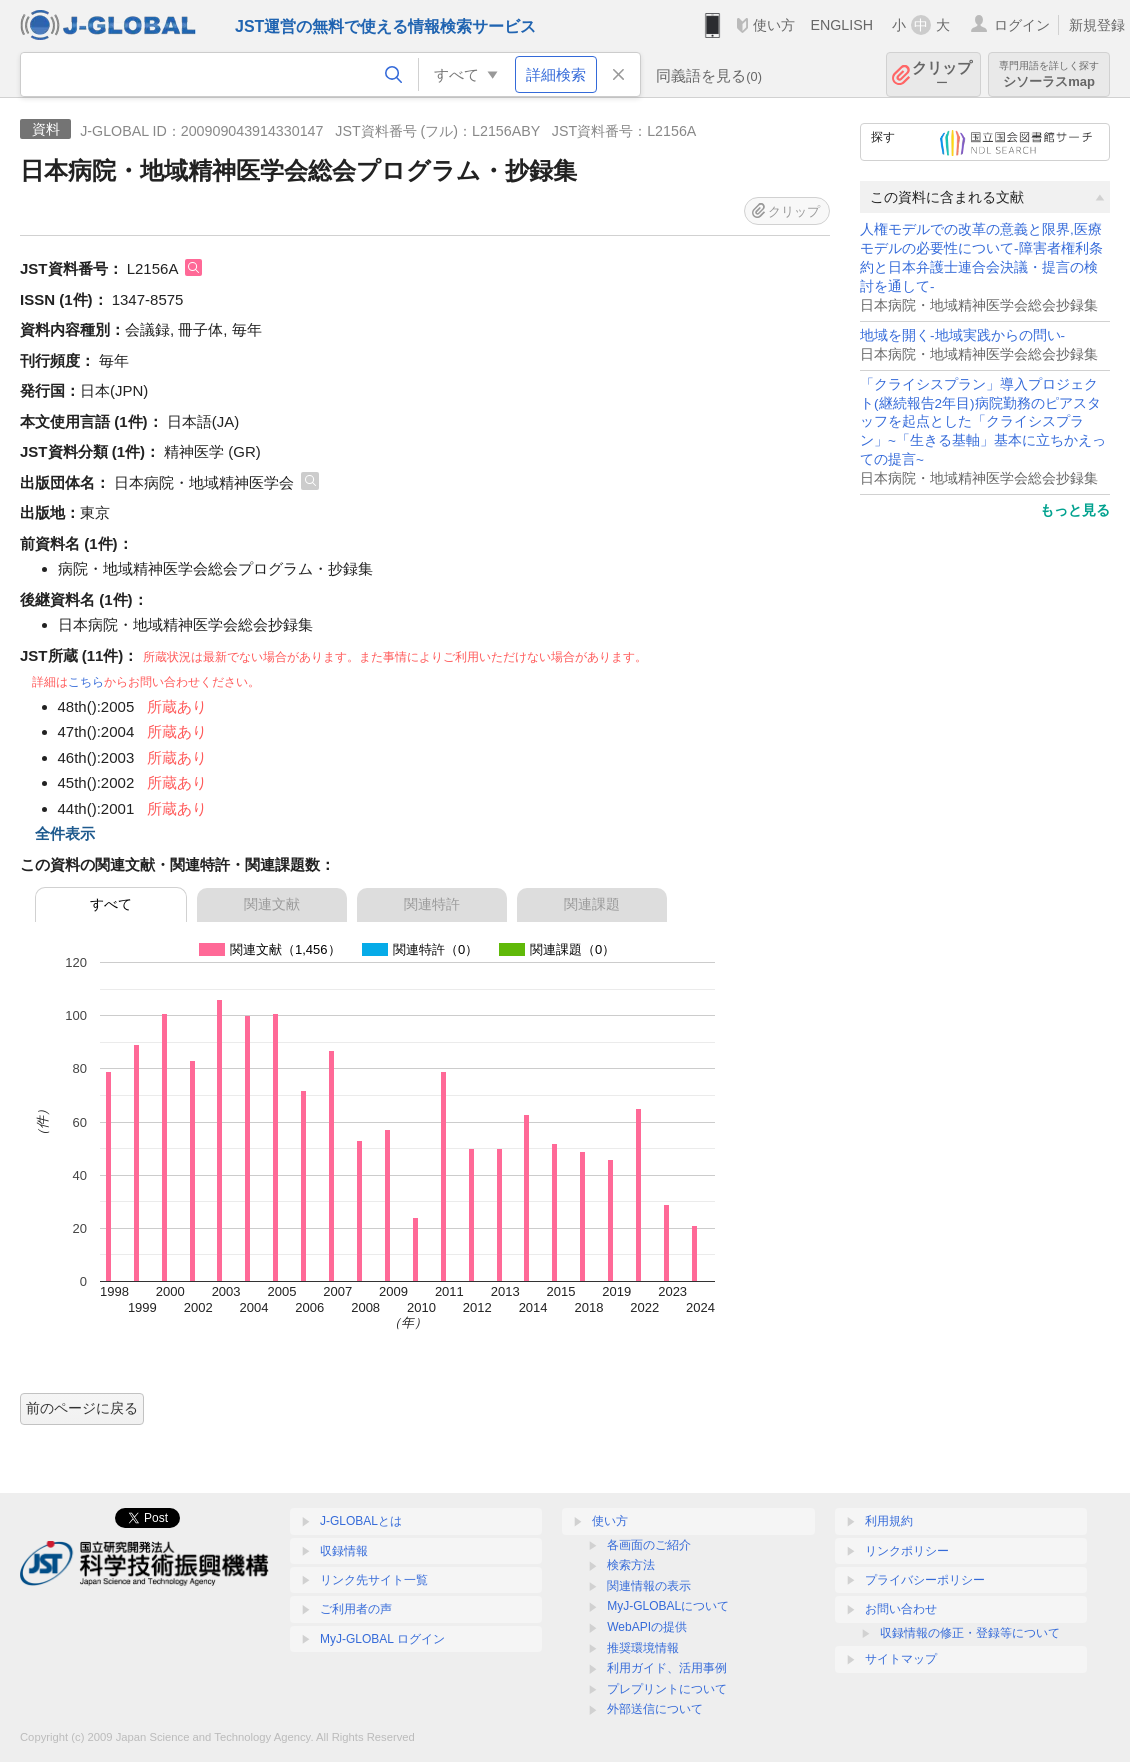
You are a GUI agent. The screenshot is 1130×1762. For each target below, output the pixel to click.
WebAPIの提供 (647, 1627)
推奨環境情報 (643, 1648)
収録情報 (344, 1551)
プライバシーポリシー (925, 1580)
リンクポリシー (907, 1551)
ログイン (1022, 25)
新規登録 (1097, 25)
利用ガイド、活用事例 (667, 1668)
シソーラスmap (1049, 74)
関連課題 (592, 904)
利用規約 (889, 1521)
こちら (86, 682)
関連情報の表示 (649, 1586)
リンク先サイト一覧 (374, 1580)
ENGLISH (841, 25)
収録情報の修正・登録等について (970, 1633)
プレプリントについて (667, 1689)
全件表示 (65, 833)
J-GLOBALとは (361, 1521)
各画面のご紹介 (649, 1545)
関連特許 (432, 904)
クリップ (942, 74)
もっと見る (1075, 510)
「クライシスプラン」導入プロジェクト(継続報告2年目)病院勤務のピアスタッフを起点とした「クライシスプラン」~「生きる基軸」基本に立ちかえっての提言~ (983, 422)
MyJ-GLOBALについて (668, 1606)
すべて (111, 904)
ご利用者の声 (356, 1609)
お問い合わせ (901, 1609)
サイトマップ (901, 1659)
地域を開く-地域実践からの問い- (962, 335)
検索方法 (631, 1565)
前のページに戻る (82, 1408)
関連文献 (272, 904)
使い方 (774, 25)
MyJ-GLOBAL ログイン (382, 1639)
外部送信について (655, 1709)
